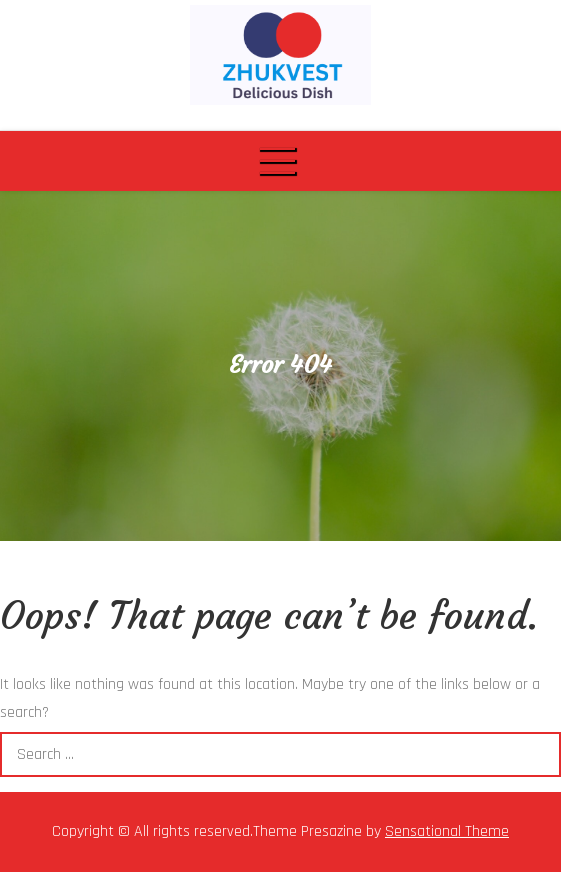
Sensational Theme (447, 831)
